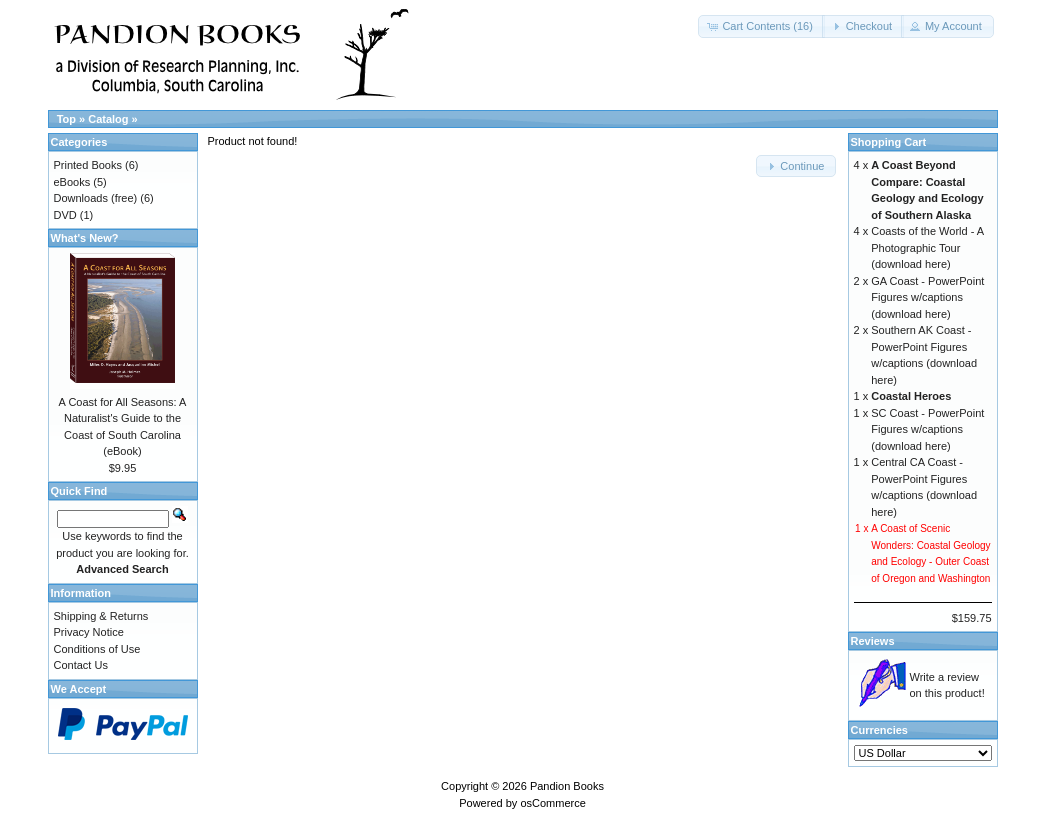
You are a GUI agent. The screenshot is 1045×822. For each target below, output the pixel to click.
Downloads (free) (96, 198)
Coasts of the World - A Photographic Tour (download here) (927, 247)
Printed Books (88, 165)
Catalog (108, 119)
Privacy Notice (89, 632)
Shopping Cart (889, 142)
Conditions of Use (97, 649)
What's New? (85, 238)
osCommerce (552, 803)
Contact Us (81, 665)
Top (66, 119)
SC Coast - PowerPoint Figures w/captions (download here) (927, 429)
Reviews (873, 641)
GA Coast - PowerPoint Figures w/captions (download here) (927, 297)
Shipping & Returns (101, 616)
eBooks (72, 182)
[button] (761, 26)
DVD (65, 215)
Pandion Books (567, 786)
